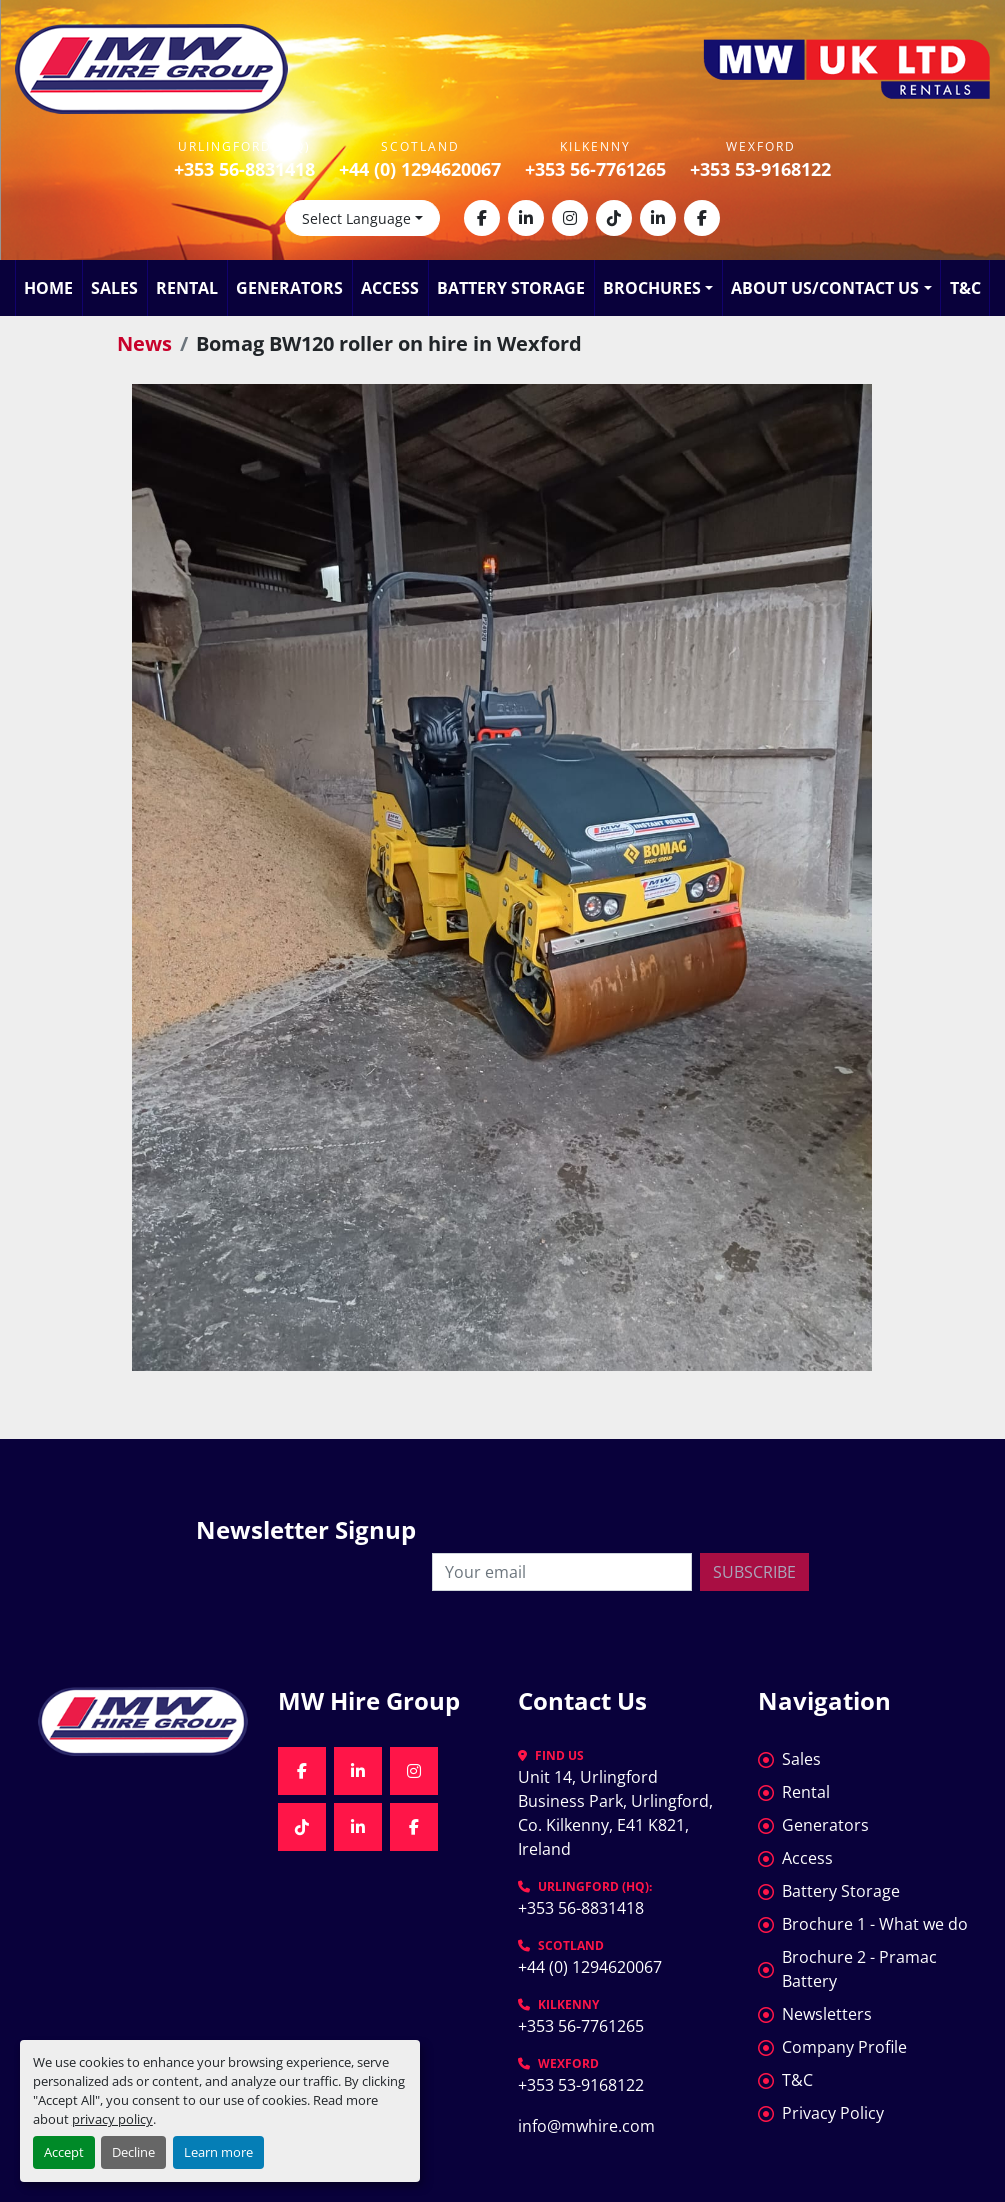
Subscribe (754, 1572)
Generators (289, 288)
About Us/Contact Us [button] (825, 288)
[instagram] (570, 218)
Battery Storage (511, 288)
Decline (133, 2152)
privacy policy (112, 2119)
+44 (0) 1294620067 (420, 169)
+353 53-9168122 (760, 169)
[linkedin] (526, 218)
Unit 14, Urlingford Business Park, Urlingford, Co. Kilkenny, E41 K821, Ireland (617, 1813)
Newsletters (827, 2014)
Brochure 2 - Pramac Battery (859, 1969)
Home (48, 288)
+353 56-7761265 (595, 169)
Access (390, 288)
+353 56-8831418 (244, 169)
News (144, 343)
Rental (187, 288)
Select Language (356, 218)
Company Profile (844, 2047)
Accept (64, 2152)
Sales (114, 288)
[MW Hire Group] (143, 1721)
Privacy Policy (833, 2113)
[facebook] (482, 218)
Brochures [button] (652, 288)
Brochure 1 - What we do (875, 1924)
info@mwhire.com (586, 2126)
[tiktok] (614, 218)
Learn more (218, 2152)
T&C (965, 288)
